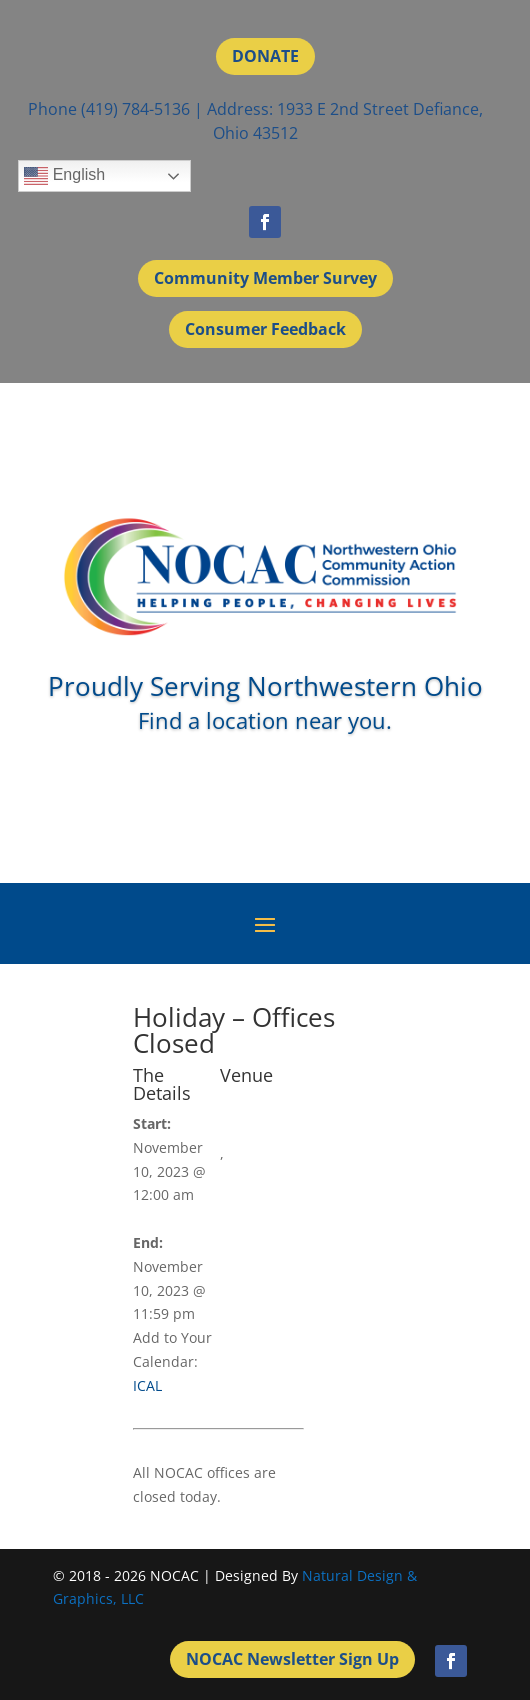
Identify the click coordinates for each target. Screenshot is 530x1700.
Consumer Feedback (265, 329)
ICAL (147, 1385)
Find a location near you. (265, 720)
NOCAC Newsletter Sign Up (292, 1659)
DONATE (265, 56)
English (64, 176)
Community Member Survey (265, 278)
